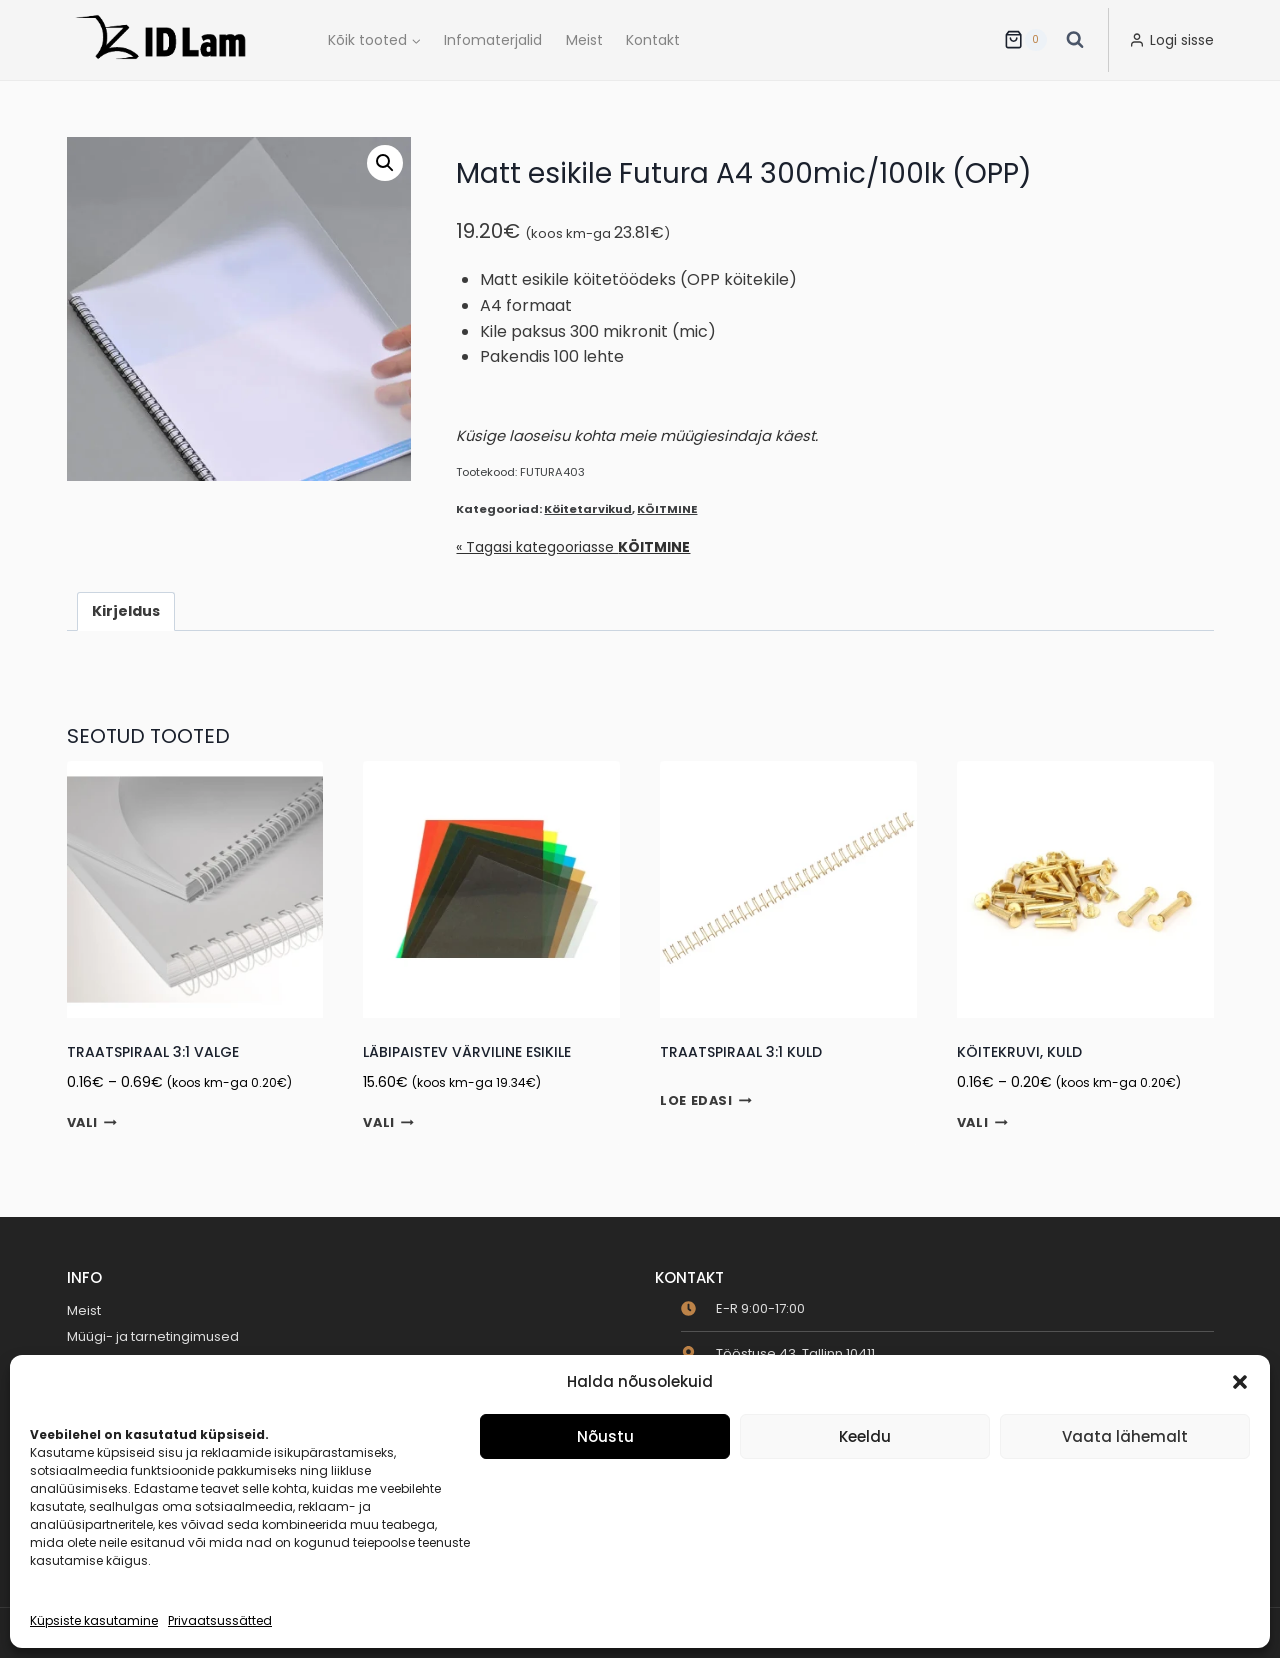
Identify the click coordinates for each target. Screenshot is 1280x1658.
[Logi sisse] (1171, 40)
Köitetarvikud (588, 509)
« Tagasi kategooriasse (573, 547)
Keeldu (865, 1436)
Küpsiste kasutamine (94, 1620)
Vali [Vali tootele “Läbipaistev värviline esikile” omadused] (388, 1122)
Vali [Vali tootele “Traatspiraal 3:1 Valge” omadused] (92, 1122)
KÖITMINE (667, 509)
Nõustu (605, 1436)
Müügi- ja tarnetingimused (153, 1336)
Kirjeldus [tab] (126, 611)
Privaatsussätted (220, 1620)
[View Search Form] (1075, 40)
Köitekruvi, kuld (1019, 1052)
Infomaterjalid (493, 40)
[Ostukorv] (1025, 40)
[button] (1240, 1382)
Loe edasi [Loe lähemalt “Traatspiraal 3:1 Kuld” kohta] (706, 1100)
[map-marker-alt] (778, 1353)
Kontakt (653, 40)
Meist (584, 40)
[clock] (743, 1308)
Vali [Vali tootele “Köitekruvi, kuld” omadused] (982, 1122)
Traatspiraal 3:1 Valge (153, 1052)
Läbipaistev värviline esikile (467, 1052)
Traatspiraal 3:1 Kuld (741, 1052)
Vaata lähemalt (1125, 1436)
